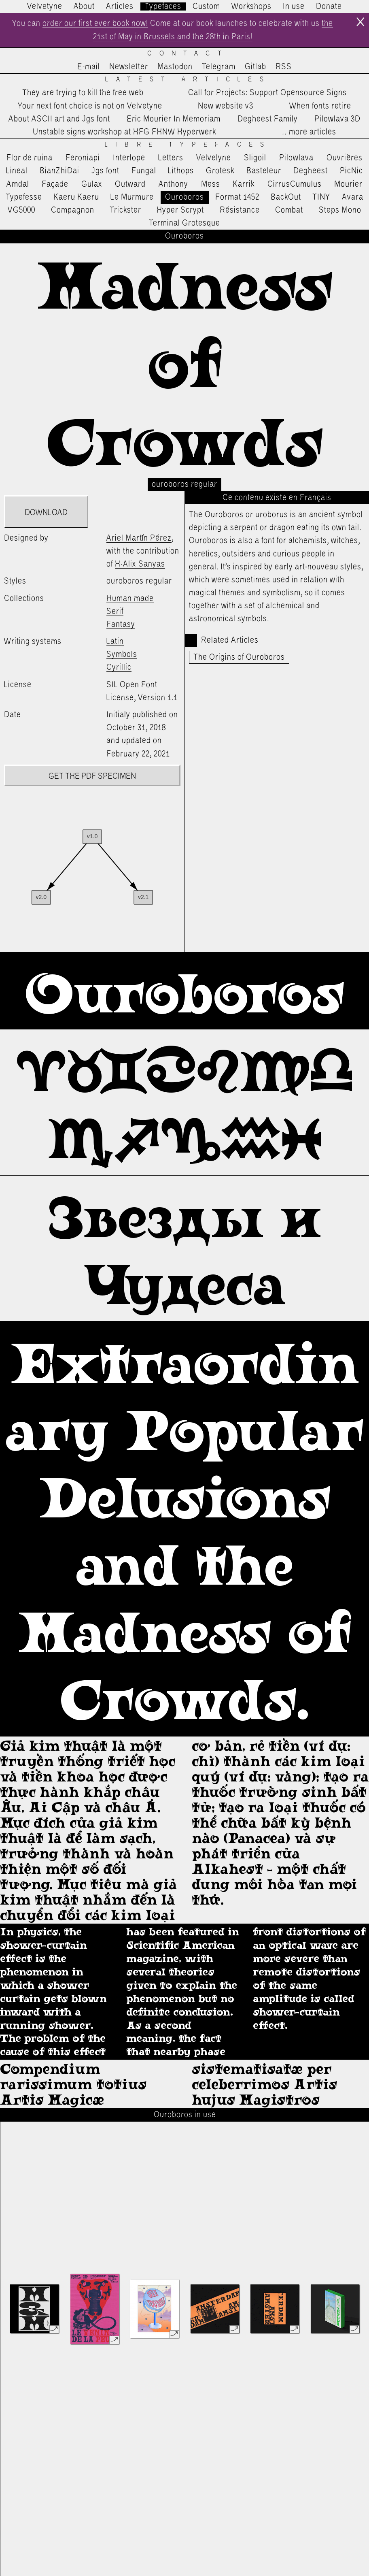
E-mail (88, 67)
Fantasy (120, 624)
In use (294, 6)
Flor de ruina (29, 158)
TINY (321, 197)
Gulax (91, 184)
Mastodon (175, 67)
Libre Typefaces (188, 145)
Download (46, 513)
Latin (115, 641)
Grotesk (220, 171)
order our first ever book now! (95, 23)
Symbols (121, 654)
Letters (170, 158)
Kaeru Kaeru (76, 197)
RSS (284, 67)
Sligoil (255, 158)
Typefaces (163, 6)
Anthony (173, 184)
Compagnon (72, 210)
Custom (206, 6)
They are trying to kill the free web (83, 93)
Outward (130, 184)
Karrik (243, 184)
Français (315, 498)
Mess (210, 184)
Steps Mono (340, 210)
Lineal (17, 171)
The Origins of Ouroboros (239, 657)
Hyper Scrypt (180, 210)
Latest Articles (188, 80)
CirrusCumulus (294, 184)
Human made (130, 598)
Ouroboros (184, 197)
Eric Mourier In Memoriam (174, 119)
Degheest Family (268, 119)
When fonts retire (320, 106)
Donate (329, 6)
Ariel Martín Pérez (139, 538)
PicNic (351, 171)
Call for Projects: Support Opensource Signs (267, 93)
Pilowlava (296, 158)
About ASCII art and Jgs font (59, 119)
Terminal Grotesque (184, 223)
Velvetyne (44, 6)
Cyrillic (118, 667)
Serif (114, 611)
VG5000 (21, 210)
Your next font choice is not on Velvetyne (90, 106)
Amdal (17, 184)
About (84, 6)
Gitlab (255, 67)
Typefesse (24, 197)
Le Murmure (132, 197)
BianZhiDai (59, 171)
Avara (352, 197)
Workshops (251, 6)
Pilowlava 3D (337, 119)
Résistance (240, 210)
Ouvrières (345, 158)
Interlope (129, 158)
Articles (120, 6)
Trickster (125, 210)
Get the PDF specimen (92, 776)
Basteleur (263, 171)
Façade (55, 184)
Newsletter (128, 67)
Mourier (348, 184)
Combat (289, 210)
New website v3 (225, 106)
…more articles (308, 132)
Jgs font (105, 171)
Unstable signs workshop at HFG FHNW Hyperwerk (124, 132)
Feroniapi (83, 158)
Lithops (181, 171)
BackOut (286, 197)
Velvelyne (213, 158)
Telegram (218, 67)
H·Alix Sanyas (140, 564)
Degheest (310, 171)
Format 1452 (237, 197)
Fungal (143, 171)
